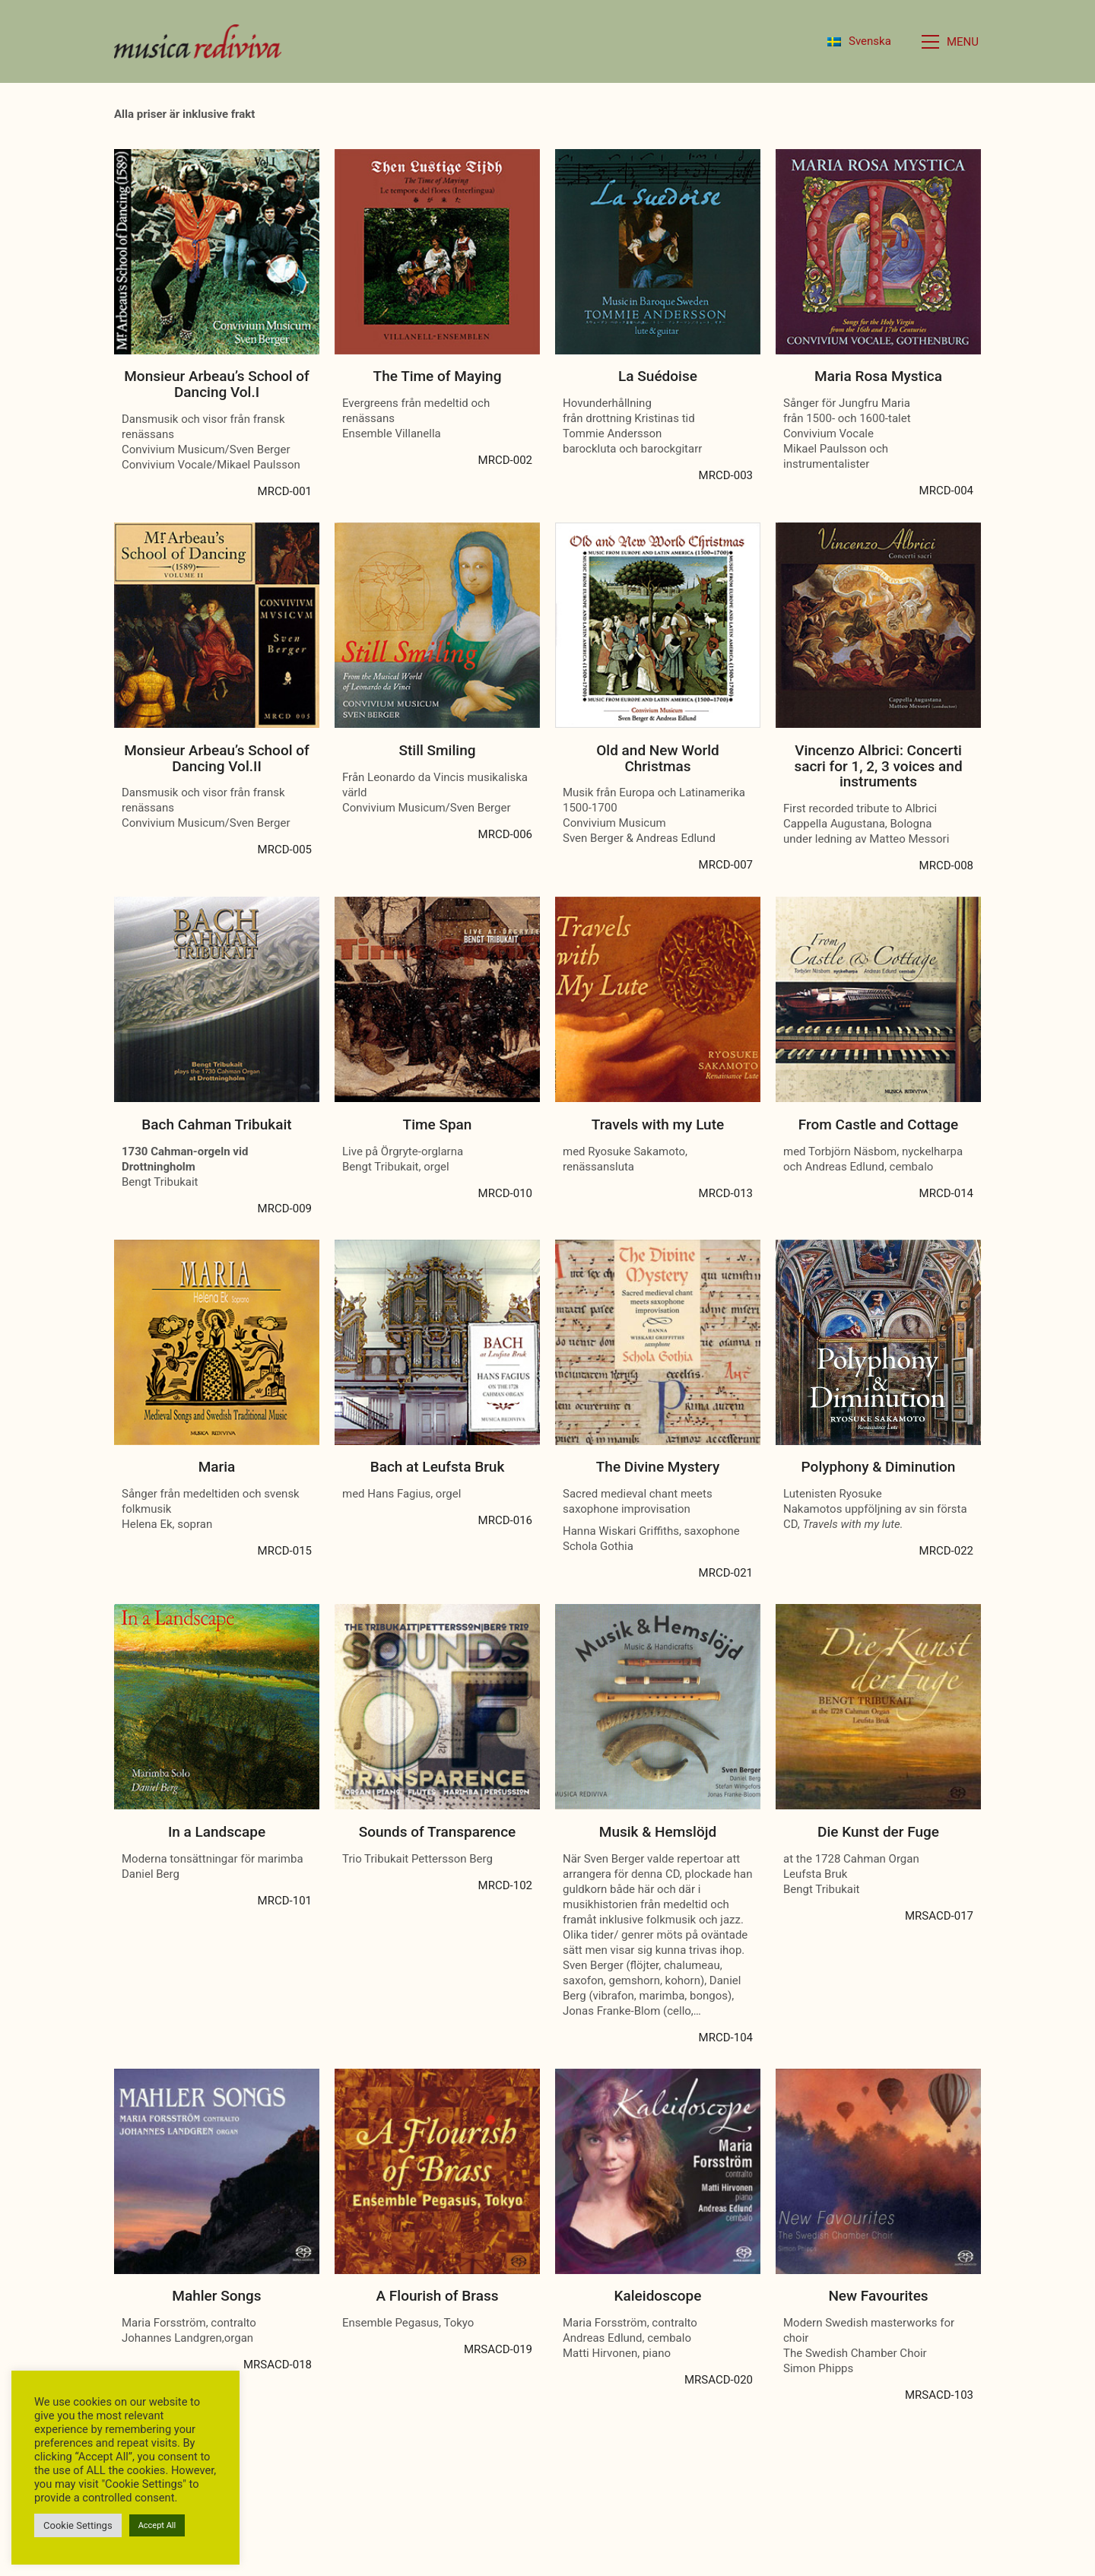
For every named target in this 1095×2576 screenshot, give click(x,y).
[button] (951, 41)
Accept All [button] (157, 2525)
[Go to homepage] (197, 41)
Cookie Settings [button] (78, 2525)
